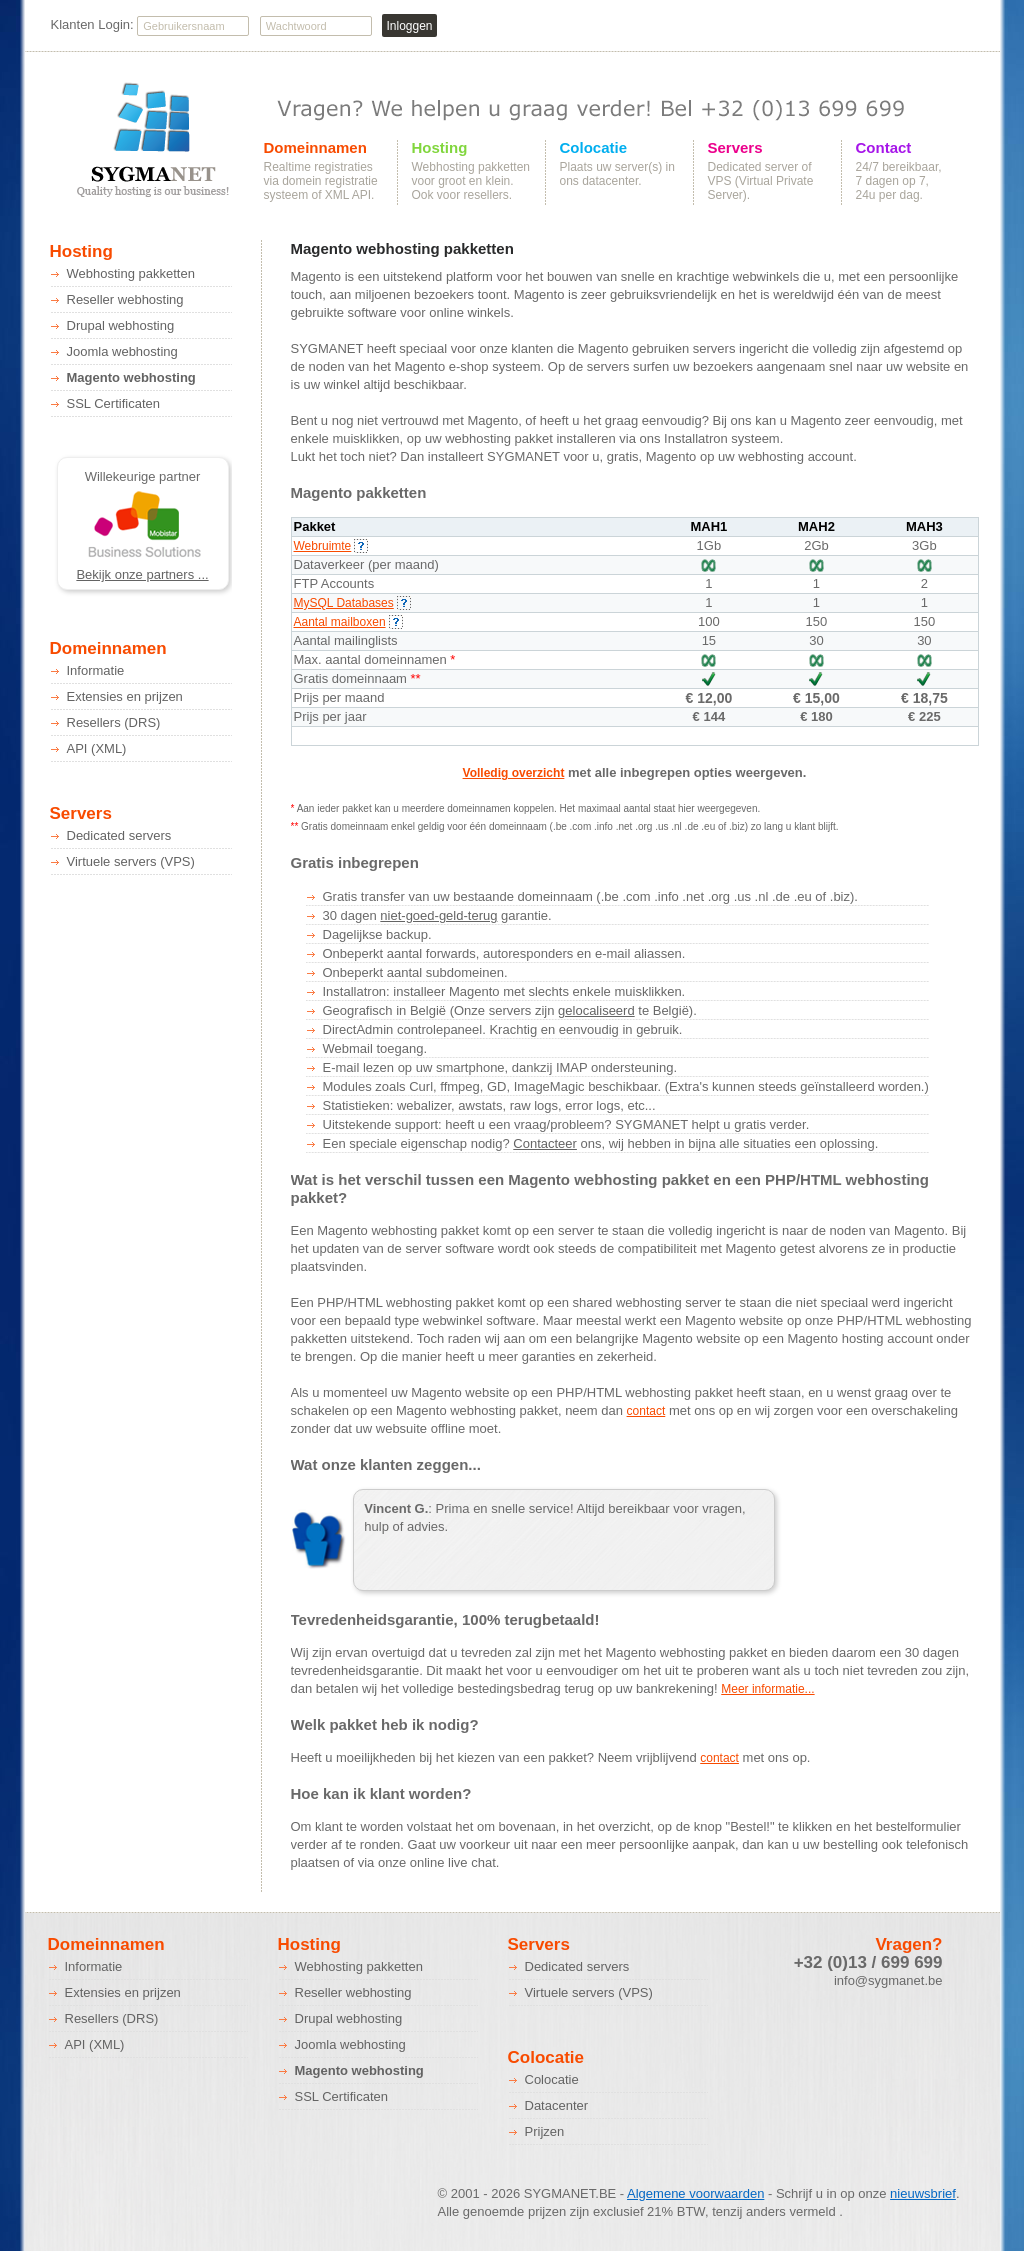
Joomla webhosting (122, 351)
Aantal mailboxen (348, 622)
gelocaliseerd (596, 1010)
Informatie (96, 670)
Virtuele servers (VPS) (131, 861)
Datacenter (557, 2105)
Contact (884, 148)
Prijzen (545, 2131)
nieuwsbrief (923, 2193)
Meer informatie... (767, 1689)
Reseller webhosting (125, 299)
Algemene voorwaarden (695, 2193)
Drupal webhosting (121, 325)
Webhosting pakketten (131, 273)
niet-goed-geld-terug (438, 915)
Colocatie (594, 148)
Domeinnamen (315, 148)
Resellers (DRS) (114, 722)
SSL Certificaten (113, 403)
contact (646, 1411)
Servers (735, 148)
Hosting (440, 148)
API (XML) (97, 748)
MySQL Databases (352, 603)
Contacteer (545, 1143)
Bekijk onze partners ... (142, 574)
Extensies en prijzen (125, 696)
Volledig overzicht (514, 773)
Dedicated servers (119, 835)
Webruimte (331, 546)
